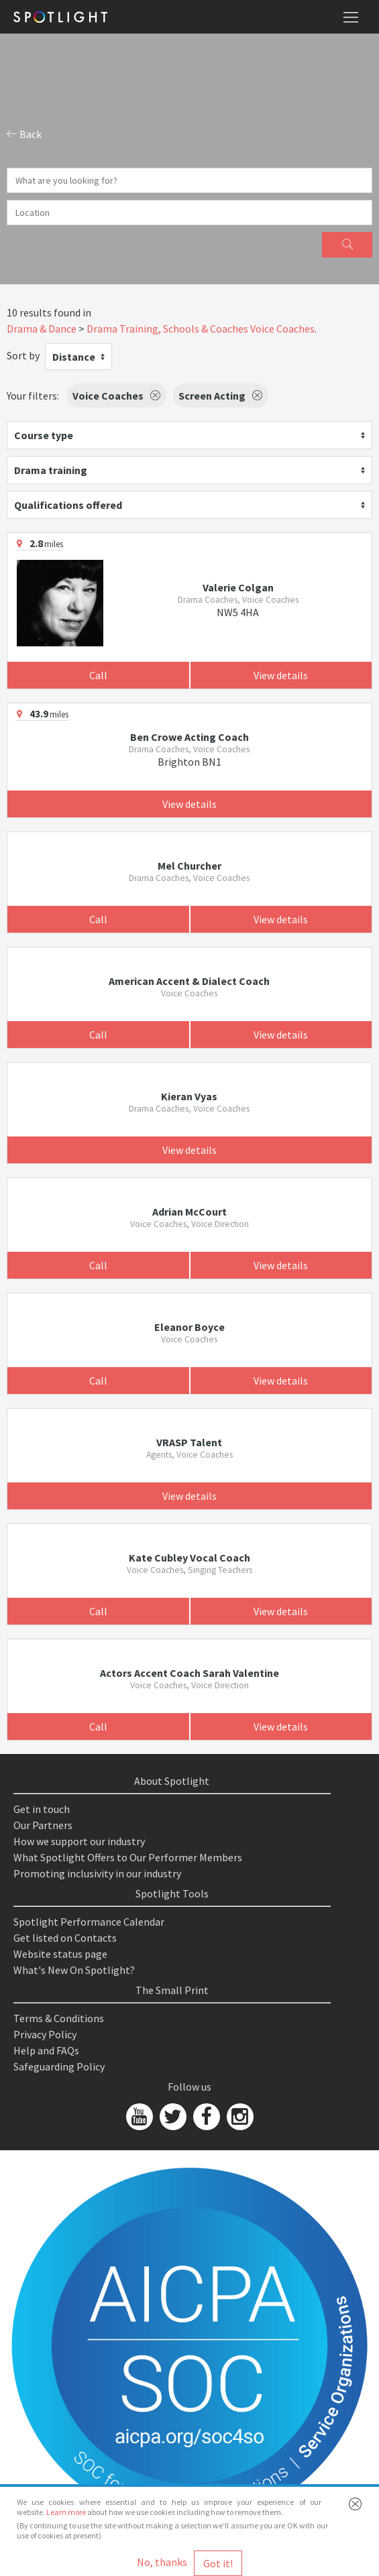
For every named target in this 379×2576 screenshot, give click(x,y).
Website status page (60, 1953)
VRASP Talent (189, 1442)
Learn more (66, 2512)
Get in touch (41, 1809)
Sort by (23, 355)
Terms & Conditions (58, 2018)
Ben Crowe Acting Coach (189, 737)
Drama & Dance (41, 328)
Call (98, 675)
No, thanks (162, 2562)
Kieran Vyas (189, 1096)
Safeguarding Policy (59, 2066)
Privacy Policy (44, 2034)
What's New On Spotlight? (74, 1970)
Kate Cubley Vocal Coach (189, 1557)
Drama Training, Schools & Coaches (167, 328)
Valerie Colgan (238, 587)
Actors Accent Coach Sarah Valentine (189, 1673)
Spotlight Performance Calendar (88, 1921)
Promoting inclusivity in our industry (97, 1873)
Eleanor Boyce (189, 1327)
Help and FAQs (46, 2050)
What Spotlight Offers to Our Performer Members (127, 1857)
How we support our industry (79, 1841)
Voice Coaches (282, 328)
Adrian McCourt (189, 1211)
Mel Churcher (189, 865)
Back (24, 134)
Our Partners (42, 1825)
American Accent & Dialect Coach (189, 981)
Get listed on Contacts (65, 1937)
